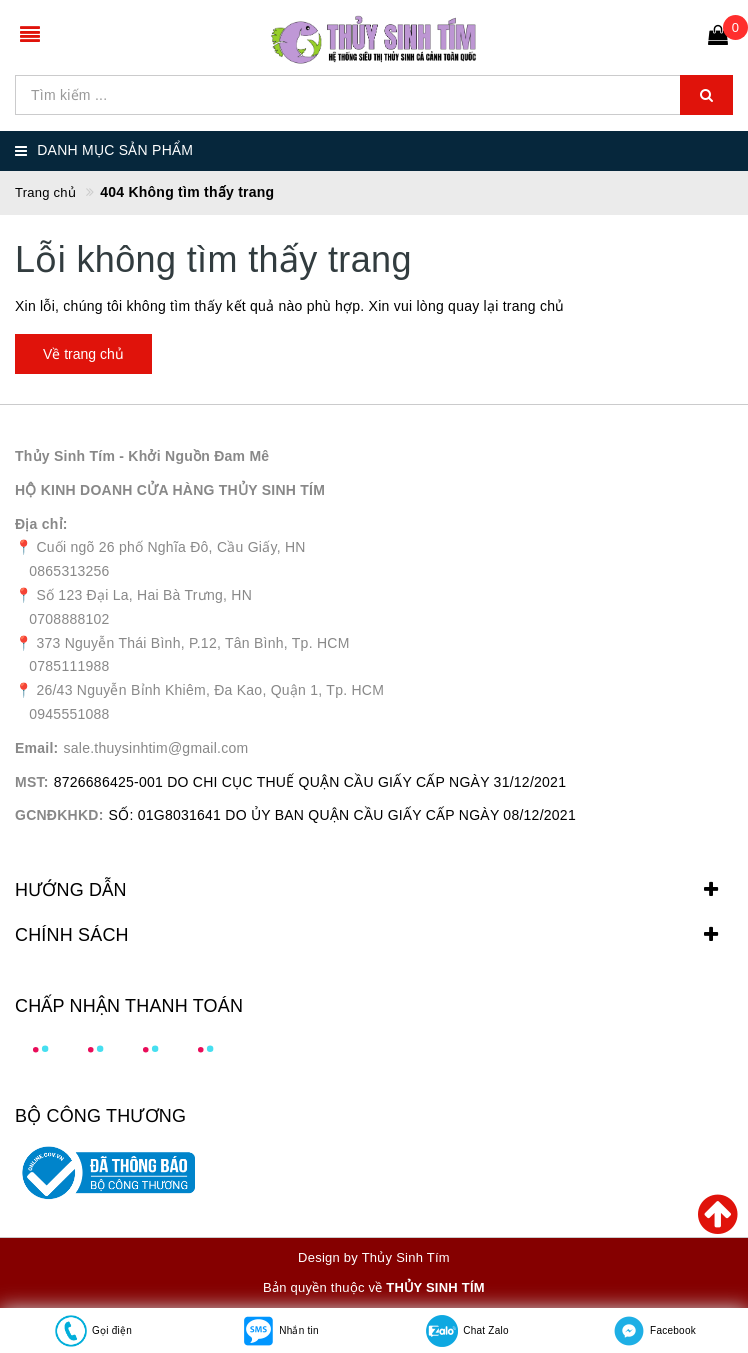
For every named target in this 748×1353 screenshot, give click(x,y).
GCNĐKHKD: (59, 815)
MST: (32, 782)
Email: (37, 748)
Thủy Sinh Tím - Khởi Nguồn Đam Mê (142, 456)
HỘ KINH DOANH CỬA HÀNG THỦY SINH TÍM (170, 490)
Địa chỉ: (41, 524)
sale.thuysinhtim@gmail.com (156, 748)
